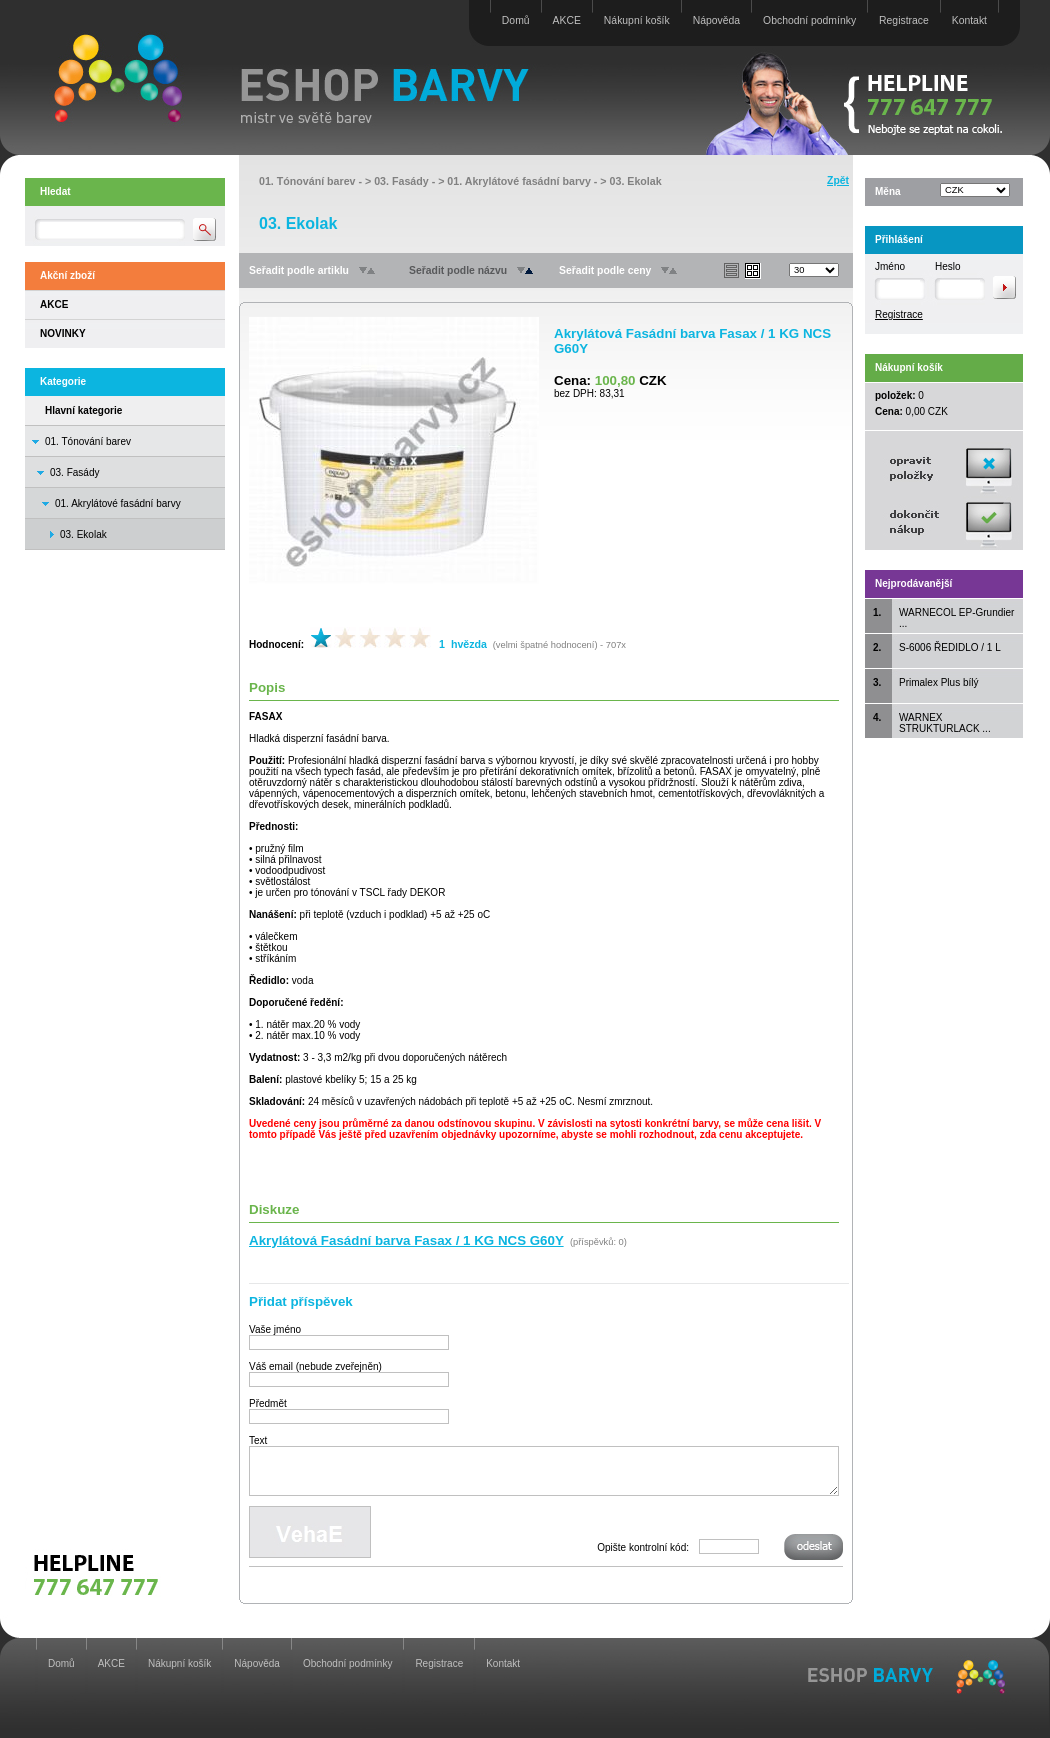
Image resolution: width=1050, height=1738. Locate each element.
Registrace (904, 20)
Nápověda (716, 20)
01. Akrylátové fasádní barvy (118, 503)
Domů (516, 20)
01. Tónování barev (88, 441)
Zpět (838, 180)
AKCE (567, 20)
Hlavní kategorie (83, 410)
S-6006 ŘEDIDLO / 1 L (950, 647)
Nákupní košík (637, 20)
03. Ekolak (636, 181)
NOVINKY (63, 333)
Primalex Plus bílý (938, 682)
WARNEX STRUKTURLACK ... (945, 723)
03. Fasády (74, 472)
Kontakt (969, 20)
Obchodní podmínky (809, 20)
